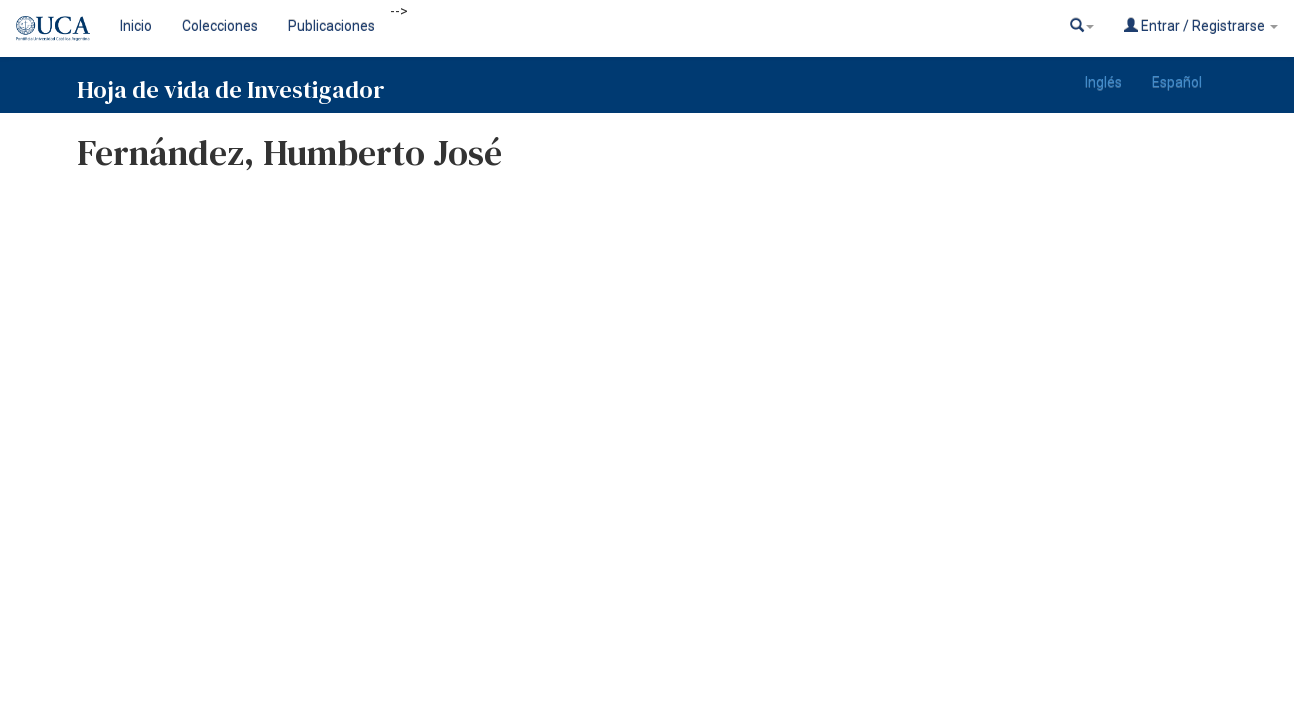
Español (1177, 82)
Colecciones (220, 26)
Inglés (1103, 82)
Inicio (136, 26)
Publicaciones (331, 26)
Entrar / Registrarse (1201, 25)
